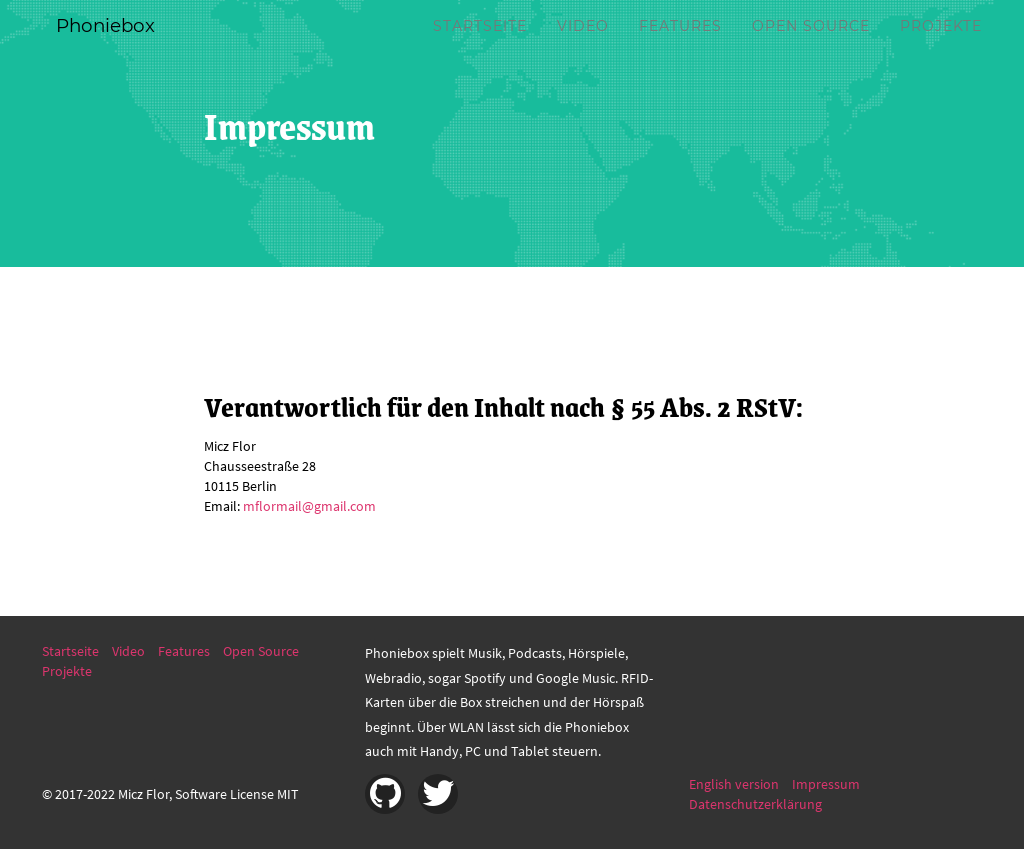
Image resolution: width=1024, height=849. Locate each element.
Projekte (941, 50)
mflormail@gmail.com (309, 506)
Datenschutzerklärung (755, 804)
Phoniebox (118, 50)
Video (583, 50)
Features (680, 50)
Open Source (811, 50)
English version (734, 784)
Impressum (826, 784)
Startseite (480, 50)
